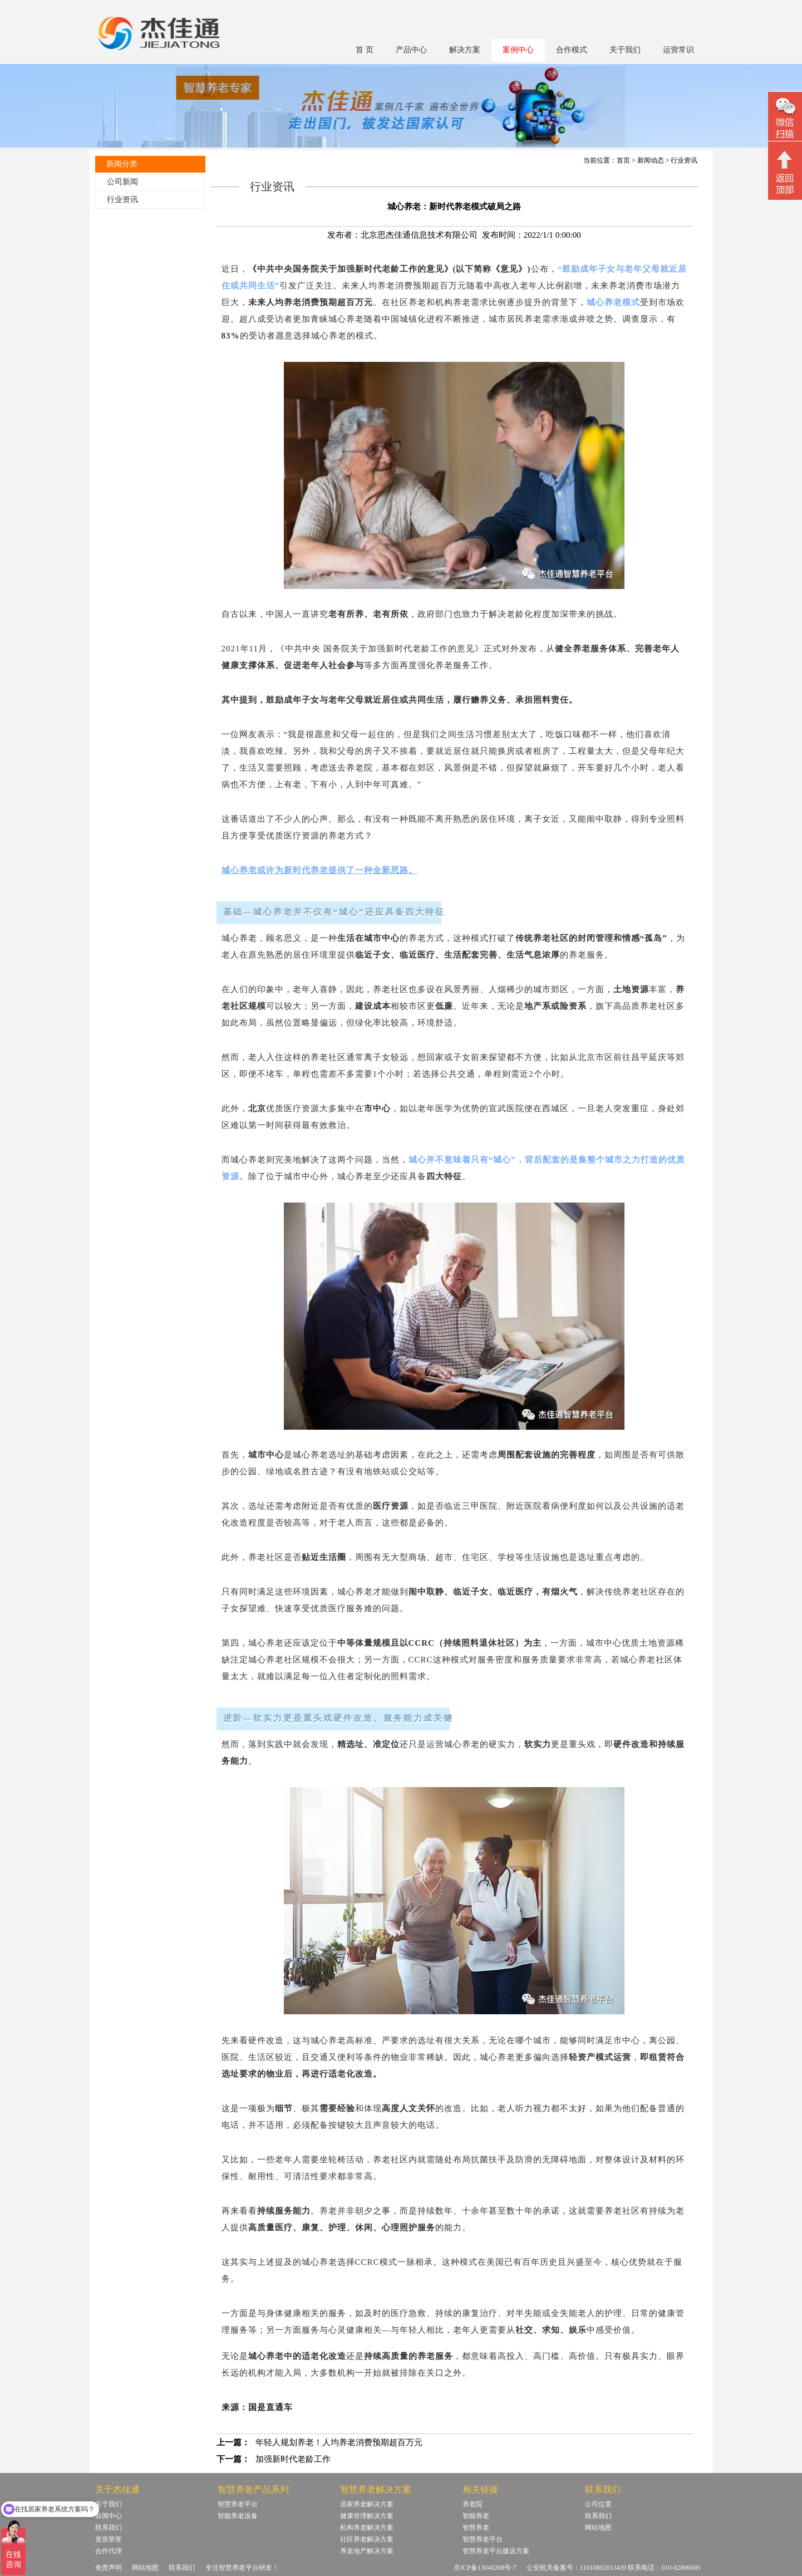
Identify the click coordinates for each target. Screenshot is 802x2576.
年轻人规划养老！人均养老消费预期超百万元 (338, 2442)
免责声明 (108, 2568)
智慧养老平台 (238, 2504)
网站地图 (598, 2527)
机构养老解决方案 (366, 2527)
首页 (623, 160)
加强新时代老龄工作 (293, 2459)
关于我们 (625, 50)
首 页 (364, 50)
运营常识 (678, 50)
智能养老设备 (238, 2516)
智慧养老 (475, 2527)
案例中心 (518, 50)
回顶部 (785, 172)
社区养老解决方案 (366, 2539)
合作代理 (108, 2551)
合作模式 (571, 50)
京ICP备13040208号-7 (485, 2568)
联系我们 (108, 2527)
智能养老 (475, 2516)
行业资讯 (122, 199)
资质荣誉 (108, 2539)
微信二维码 (785, 117)
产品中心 (411, 50)
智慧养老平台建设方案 (495, 2551)
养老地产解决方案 (366, 2551)
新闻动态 (650, 160)
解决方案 (464, 50)
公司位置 (598, 2504)
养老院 (472, 2504)
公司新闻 (122, 182)
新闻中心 (108, 2516)
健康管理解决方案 (366, 2516)
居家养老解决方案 (366, 2504)
